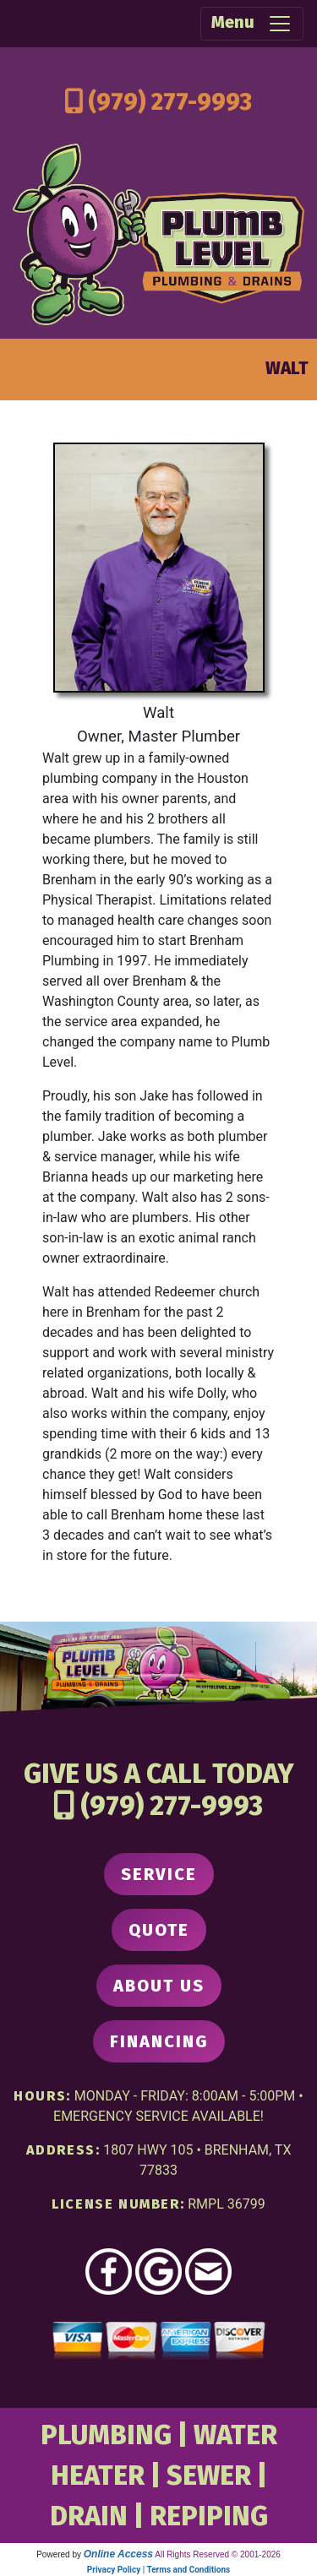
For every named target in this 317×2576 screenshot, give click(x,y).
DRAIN (89, 2516)
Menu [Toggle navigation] (251, 23)
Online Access (118, 2554)
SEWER (209, 2475)
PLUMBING (106, 2435)
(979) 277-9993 (170, 102)
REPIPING (209, 2516)
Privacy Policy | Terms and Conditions (158, 2569)
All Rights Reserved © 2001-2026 (218, 2554)
